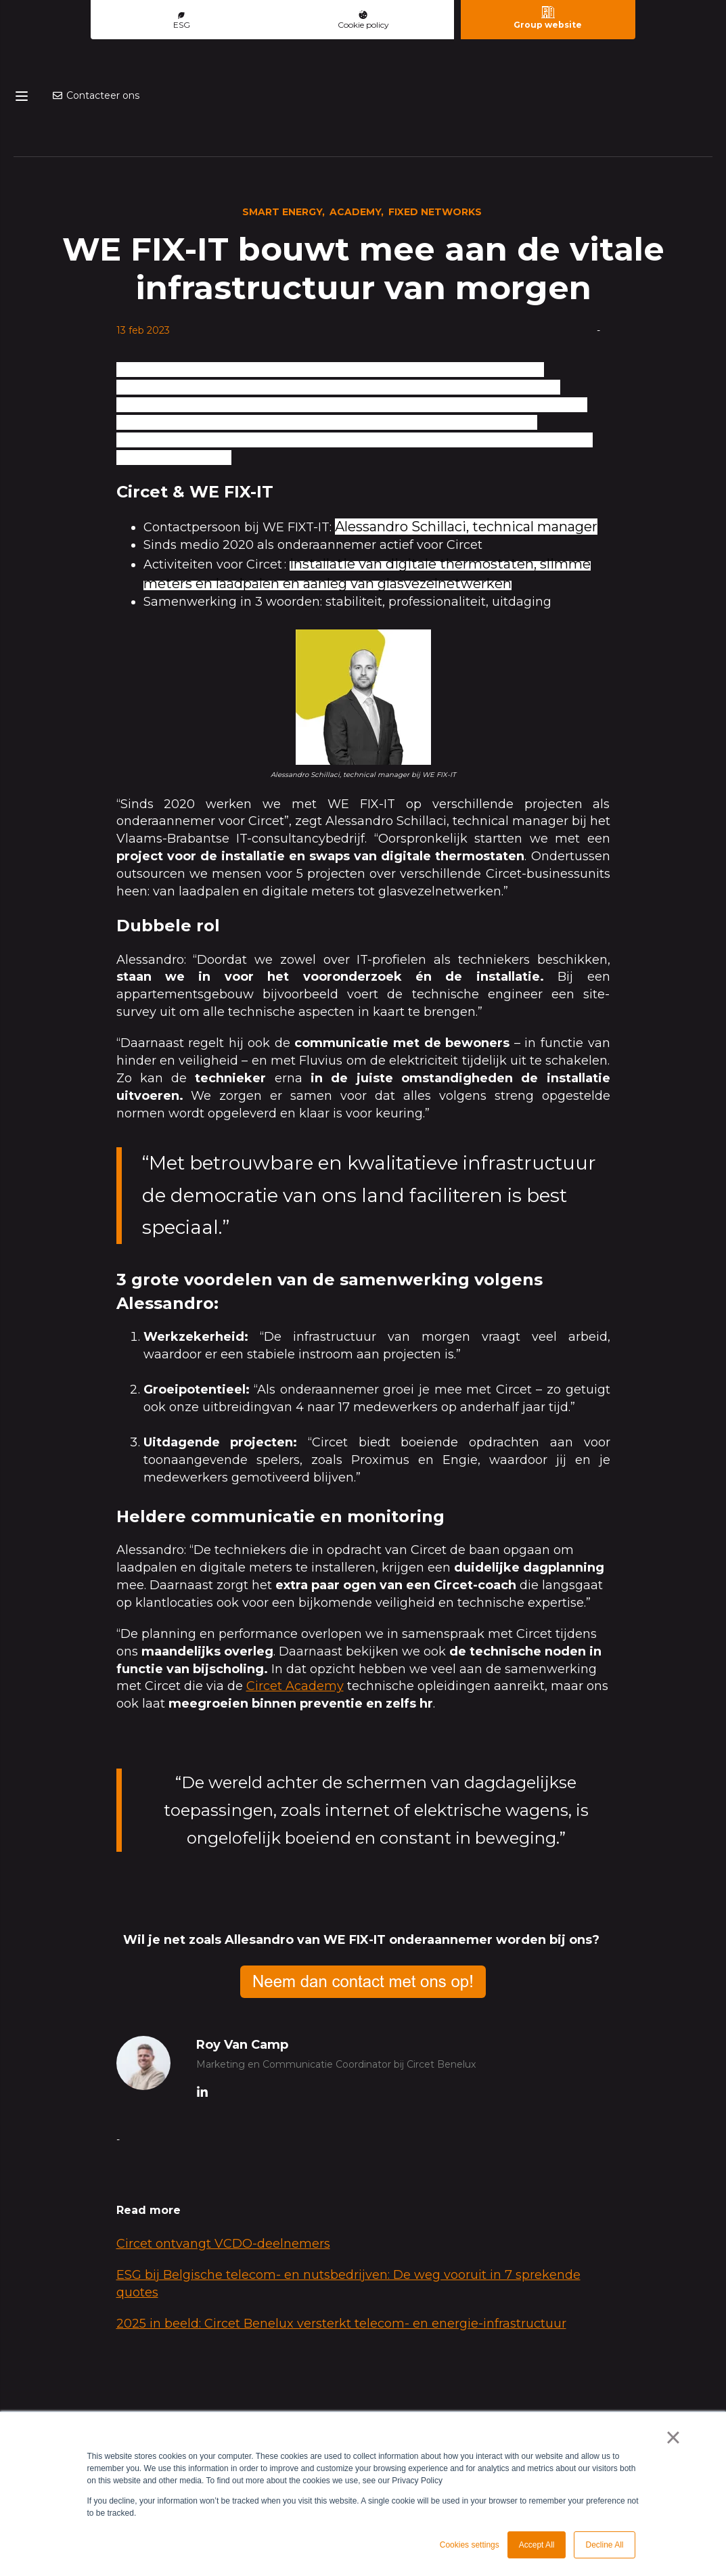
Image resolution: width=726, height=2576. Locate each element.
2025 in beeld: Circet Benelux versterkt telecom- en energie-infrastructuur (341, 2276)
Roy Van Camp (242, 1997)
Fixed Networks (435, 164)
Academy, (357, 164)
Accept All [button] (537, 2545)
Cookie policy (363, 20)
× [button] (673, 2437)
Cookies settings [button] (469, 2545)
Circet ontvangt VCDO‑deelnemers (223, 2196)
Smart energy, (283, 164)
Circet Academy (295, 1638)
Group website (548, 17)
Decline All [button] (604, 2545)
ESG (181, 21)
